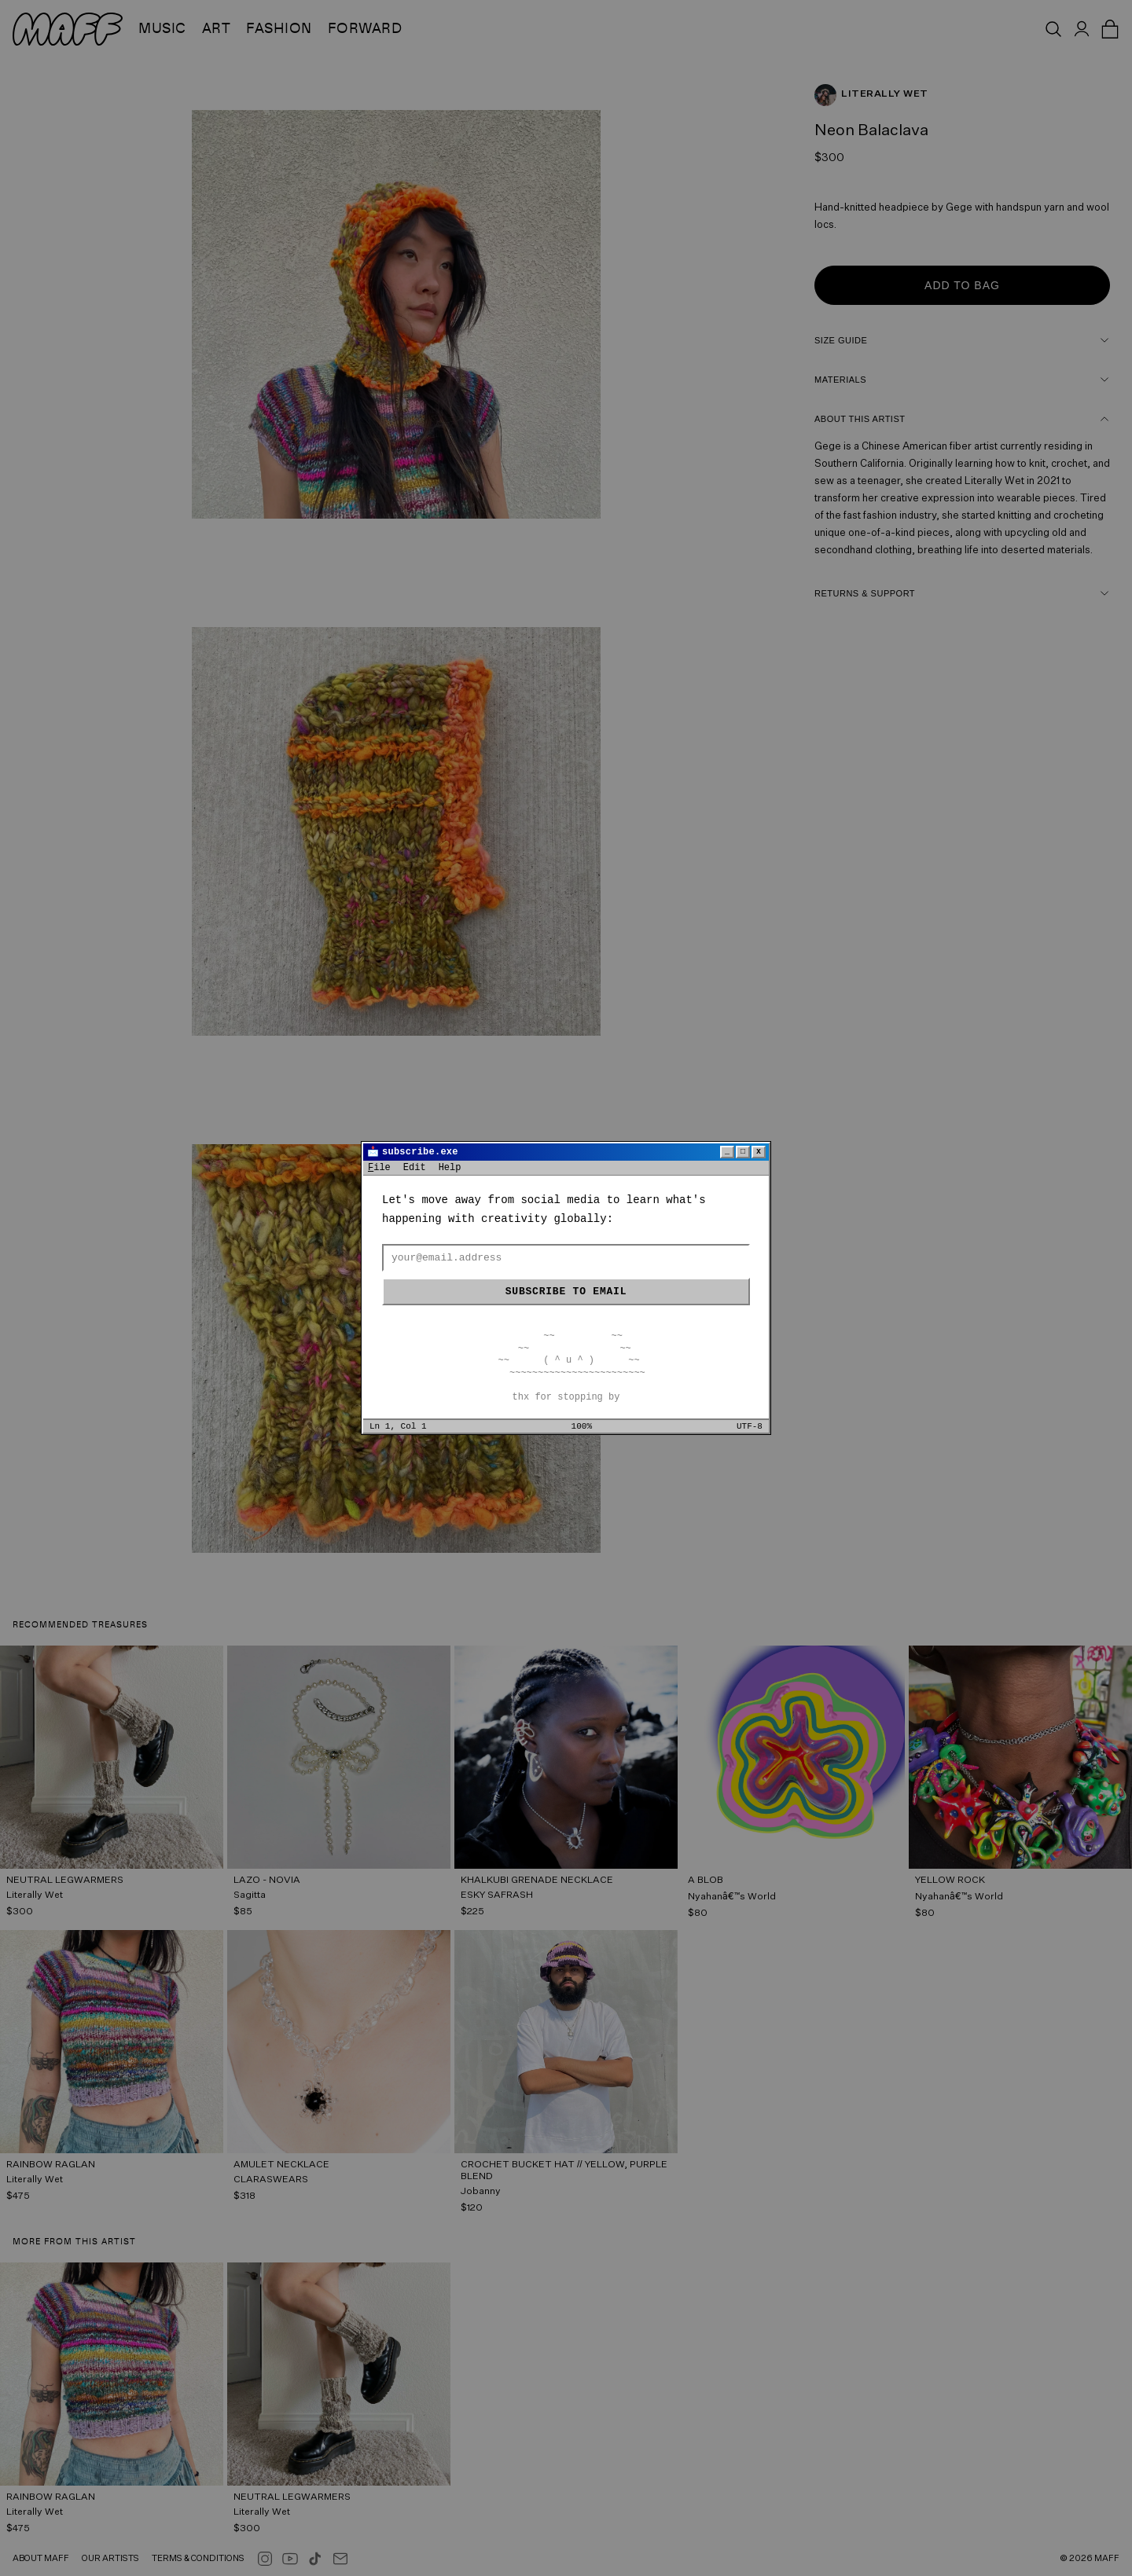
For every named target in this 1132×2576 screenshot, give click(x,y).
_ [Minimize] (727, 1151)
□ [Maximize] (743, 1151)
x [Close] (758, 1151)
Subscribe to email (566, 1291)
